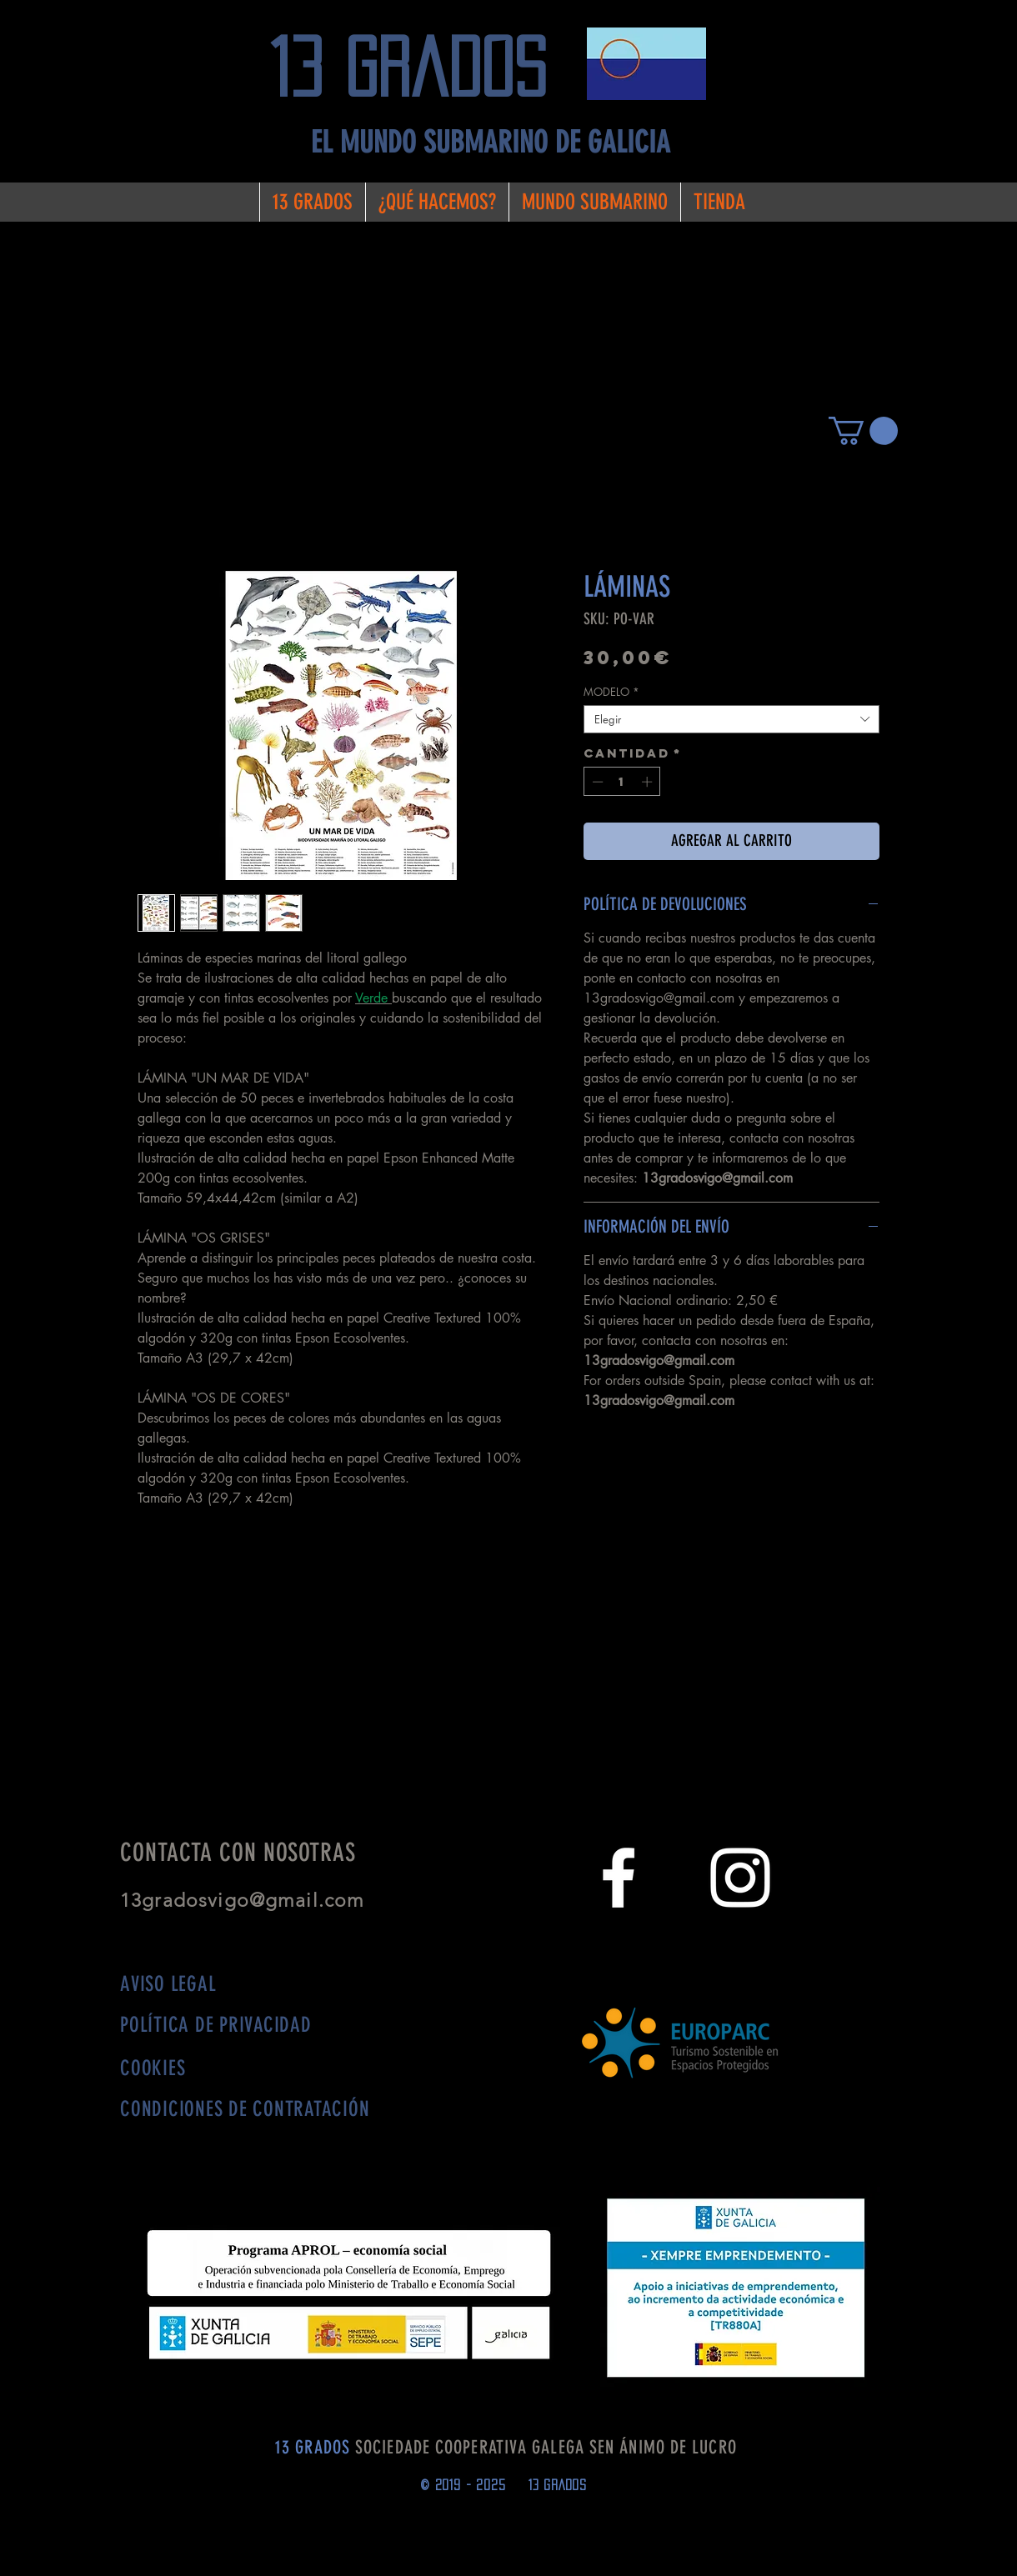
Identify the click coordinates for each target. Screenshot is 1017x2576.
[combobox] (731, 719)
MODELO (611, 691)
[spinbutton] (622, 782)
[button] (863, 431)
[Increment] (649, 782)
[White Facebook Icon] (619, 1878)
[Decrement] (596, 782)
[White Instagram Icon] (740, 1878)
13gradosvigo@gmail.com (248, 1900)
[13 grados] (421, 68)
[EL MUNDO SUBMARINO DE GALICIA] (490, 143)
